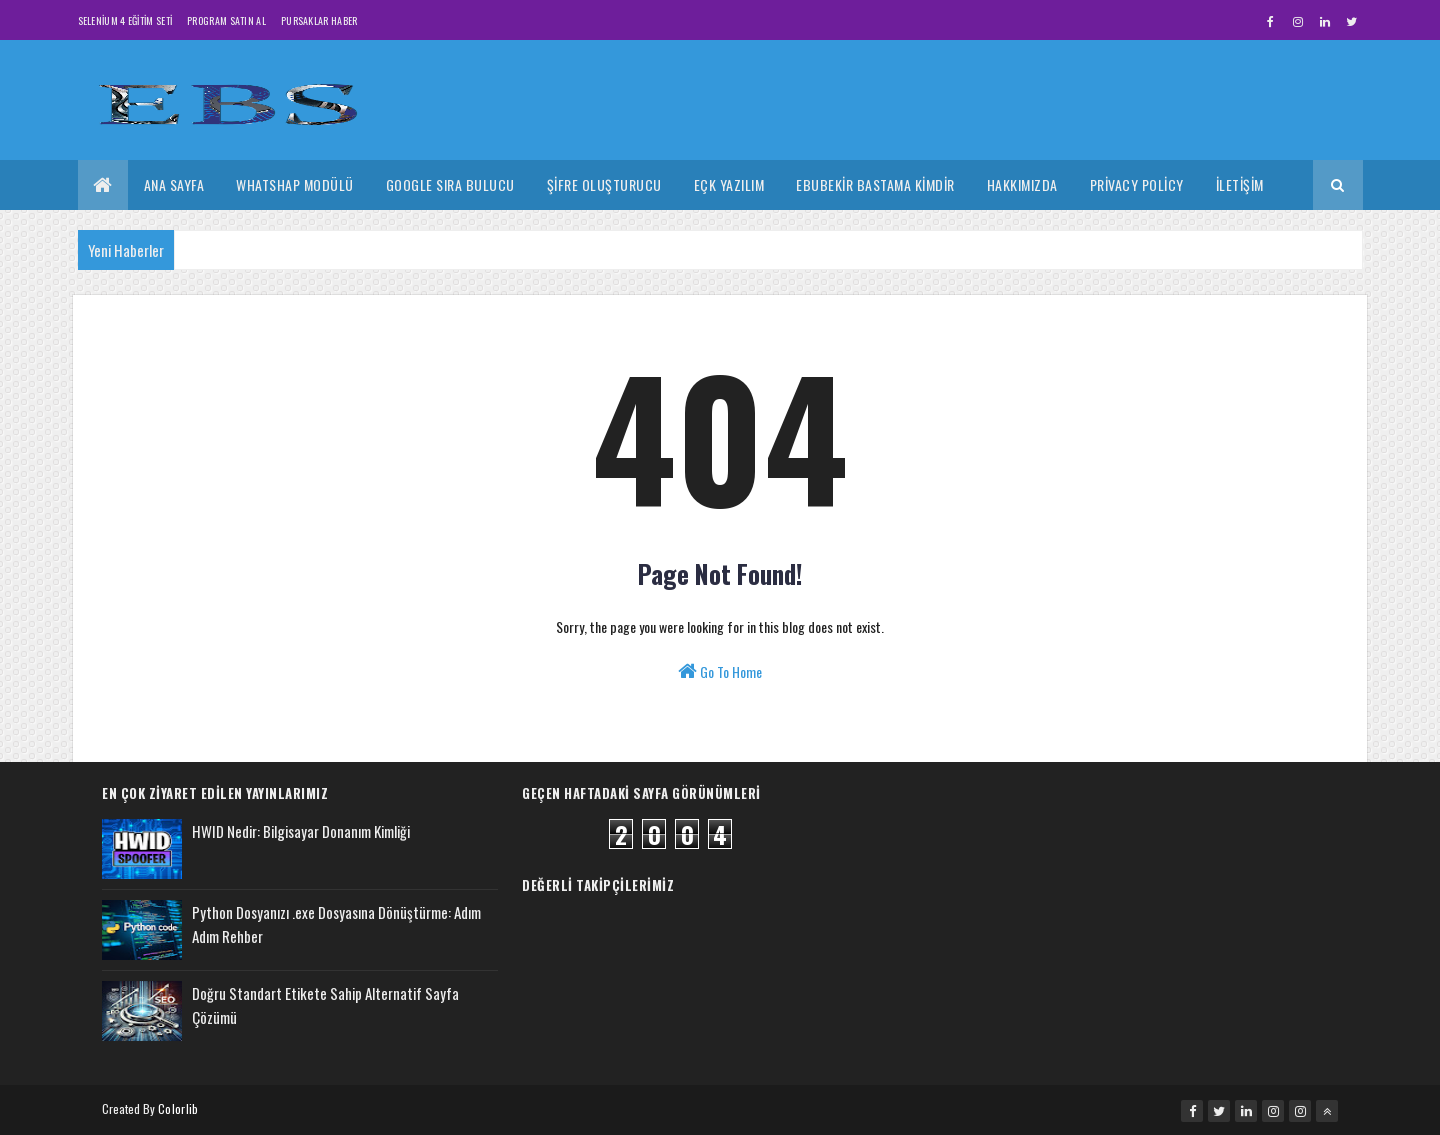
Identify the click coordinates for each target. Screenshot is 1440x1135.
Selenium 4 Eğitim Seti (125, 20)
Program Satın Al (226, 20)
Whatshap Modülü (295, 184)
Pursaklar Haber (319, 20)
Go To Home (720, 671)
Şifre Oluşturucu (604, 184)
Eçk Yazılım (729, 184)
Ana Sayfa (174, 184)
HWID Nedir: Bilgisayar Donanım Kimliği (301, 831)
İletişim (1240, 184)
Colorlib (178, 1108)
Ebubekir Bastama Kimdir (875, 184)
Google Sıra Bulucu (450, 184)
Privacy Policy (1137, 184)
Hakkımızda (1022, 184)
